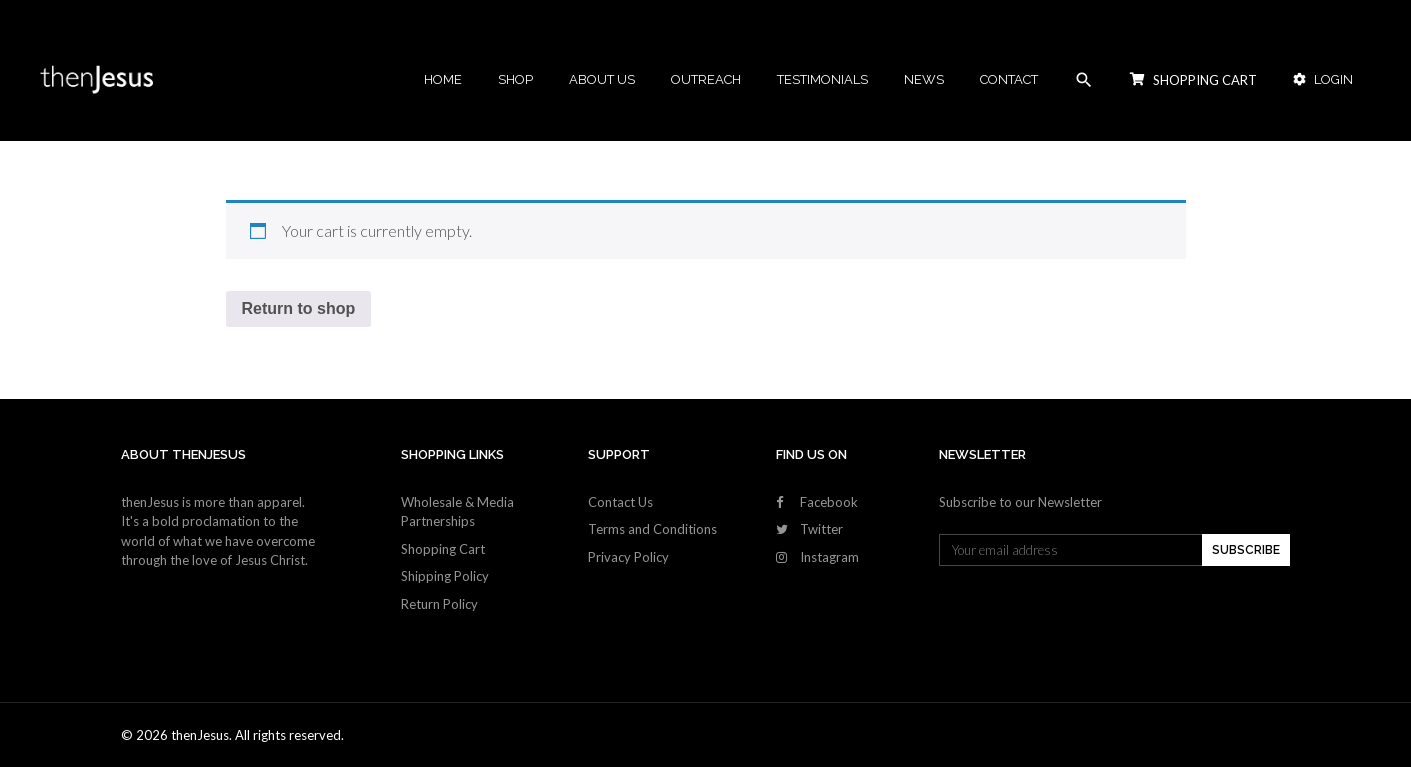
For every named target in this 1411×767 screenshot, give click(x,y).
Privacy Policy (628, 557)
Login (1323, 79)
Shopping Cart (443, 549)
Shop (515, 79)
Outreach (706, 79)
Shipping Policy (445, 576)
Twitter (821, 529)
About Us (602, 79)
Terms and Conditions (652, 529)
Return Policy (439, 604)
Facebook (829, 502)
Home (443, 79)
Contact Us (620, 502)
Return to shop (299, 308)
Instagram (829, 557)
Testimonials (822, 79)
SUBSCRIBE (1246, 550)
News (924, 79)
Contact (1009, 79)
